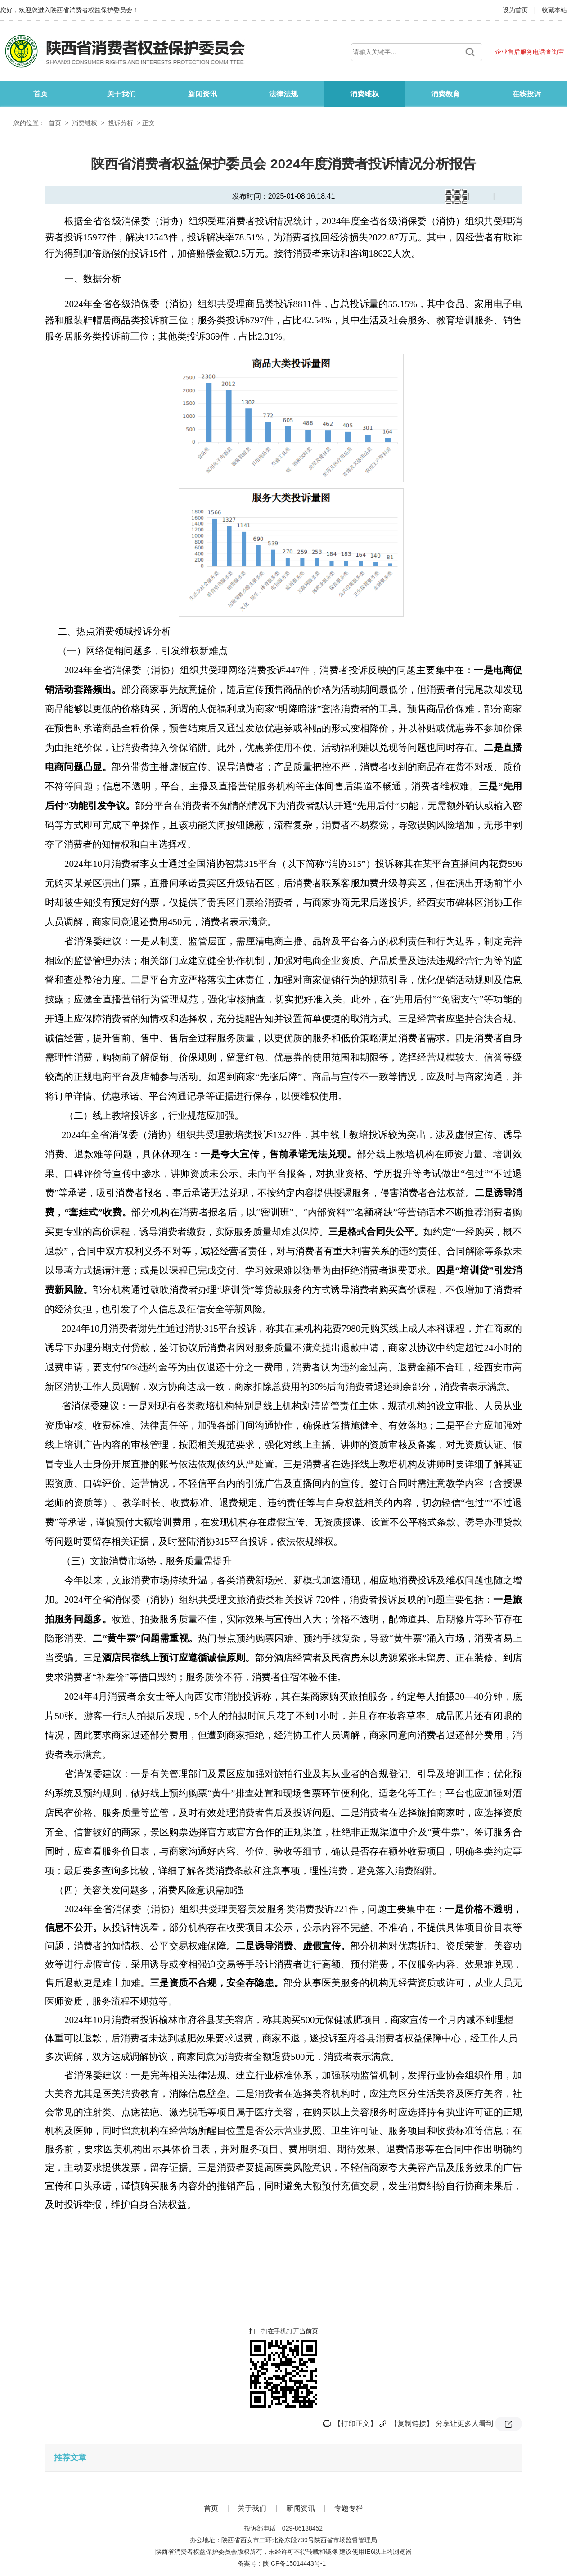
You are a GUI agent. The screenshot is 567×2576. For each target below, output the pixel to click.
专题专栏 (348, 2508)
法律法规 (283, 94)
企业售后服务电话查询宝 (529, 51)
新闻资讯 (202, 94)
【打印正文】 (355, 2423)
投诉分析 (120, 123)
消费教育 (445, 94)
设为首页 (516, 10)
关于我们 (121, 94)
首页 (40, 94)
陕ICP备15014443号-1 (294, 2563)
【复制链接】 (411, 2423)
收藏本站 (554, 10)
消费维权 (364, 94)
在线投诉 (526, 94)
